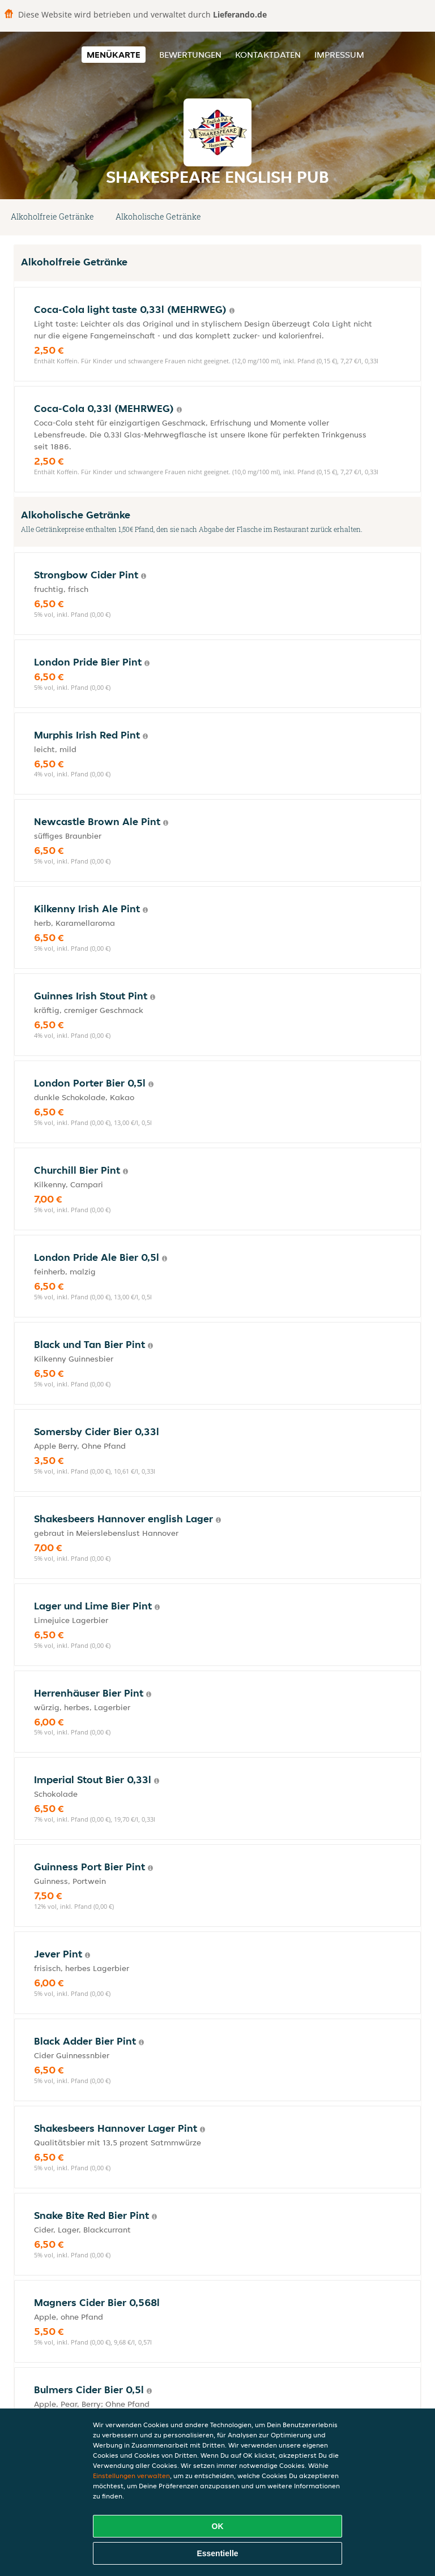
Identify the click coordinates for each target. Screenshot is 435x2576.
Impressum (339, 55)
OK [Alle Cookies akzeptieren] (218, 2526)
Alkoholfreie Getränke (52, 216)
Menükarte (113, 55)
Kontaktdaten (268, 55)
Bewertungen (190, 55)
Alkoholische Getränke (158, 216)
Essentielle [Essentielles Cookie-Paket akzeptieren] (217, 2553)
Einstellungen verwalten (131, 2475)
